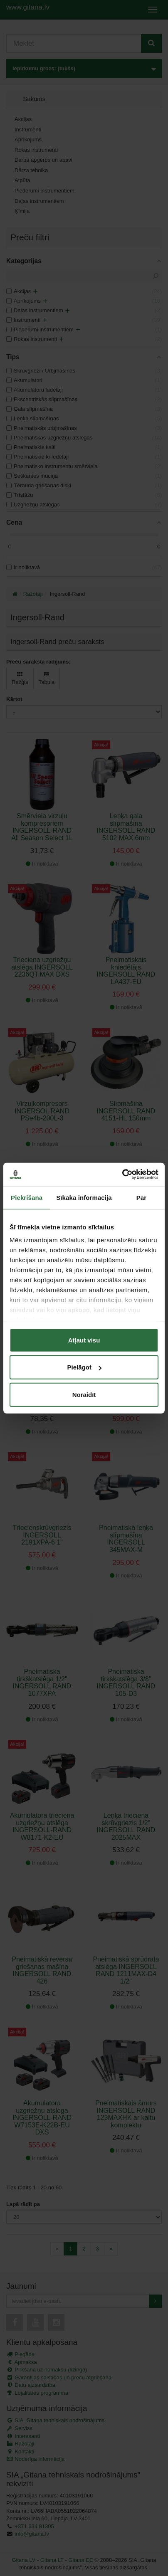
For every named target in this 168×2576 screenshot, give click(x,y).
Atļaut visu (84, 1339)
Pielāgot (84, 1367)
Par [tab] (141, 1197)
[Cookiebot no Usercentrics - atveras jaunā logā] (122, 1174)
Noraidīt (84, 1394)
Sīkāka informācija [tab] (84, 1197)
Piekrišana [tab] (26, 1197)
